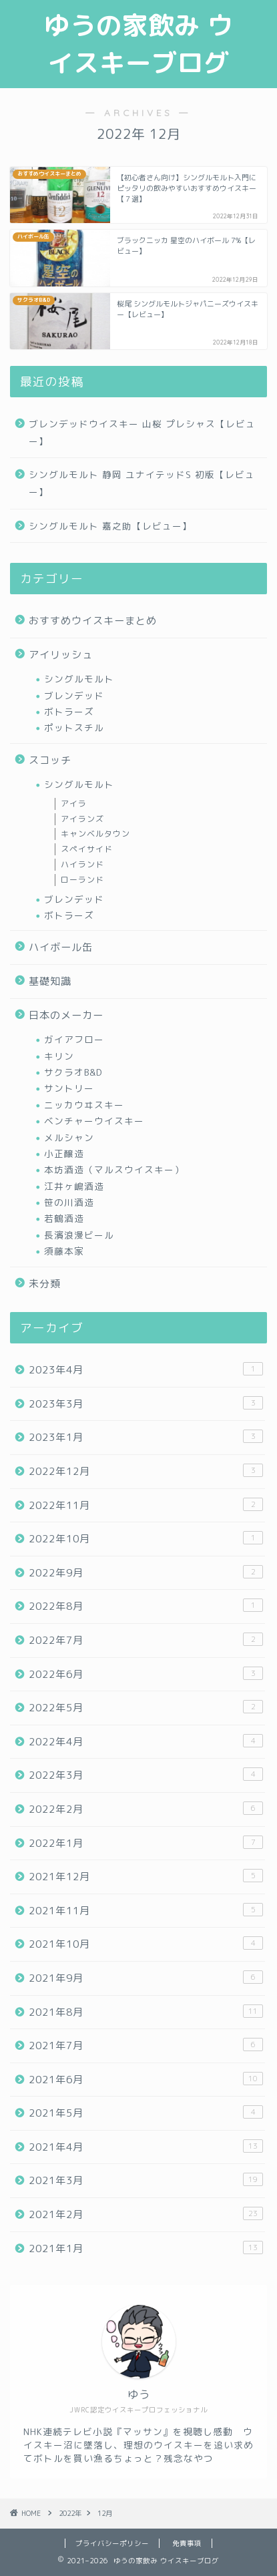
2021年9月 (146, 1977)
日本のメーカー (66, 1015)
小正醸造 (64, 1153)
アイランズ (82, 819)
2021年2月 (146, 2214)
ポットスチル (74, 727)
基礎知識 (50, 981)
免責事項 (187, 2543)
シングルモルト (79, 678)
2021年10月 (146, 1943)
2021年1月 (146, 2248)
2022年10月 (146, 1538)
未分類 (45, 1284)
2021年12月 (146, 1876)
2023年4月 (146, 1369)
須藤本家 (64, 1251)
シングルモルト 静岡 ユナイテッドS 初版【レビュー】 (142, 483)
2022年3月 (146, 1774)
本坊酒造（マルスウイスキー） (114, 1169)
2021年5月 (146, 2112)
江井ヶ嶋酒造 (74, 1186)
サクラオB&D (73, 1072)
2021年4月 (146, 2146)
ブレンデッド (74, 695)
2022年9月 (146, 1572)
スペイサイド (87, 849)
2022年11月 (146, 1505)
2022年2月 (146, 1808)
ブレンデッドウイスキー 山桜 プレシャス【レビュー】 (142, 432)
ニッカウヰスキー (84, 1104)
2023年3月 (146, 1403)
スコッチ (50, 760)
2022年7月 (146, 1640)
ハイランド (82, 864)
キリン (59, 1056)
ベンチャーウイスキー (94, 1120)
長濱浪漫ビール (79, 1235)
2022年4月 (146, 1741)
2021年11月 (146, 1910)
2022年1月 (146, 1843)
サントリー (69, 1088)
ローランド (82, 879)
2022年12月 (146, 1471)
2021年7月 (146, 2045)
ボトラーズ (69, 711)
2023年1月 (146, 1437)
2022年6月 (146, 1674)
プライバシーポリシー (112, 2543)
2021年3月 (146, 2180)
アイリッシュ (61, 655)
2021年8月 (146, 2011)
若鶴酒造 (64, 1218)
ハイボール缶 (61, 947)
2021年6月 (146, 2079)
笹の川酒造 (69, 1202)
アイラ (74, 803)
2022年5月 (146, 1707)
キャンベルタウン (95, 833)
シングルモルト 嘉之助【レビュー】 (110, 525)
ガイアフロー (74, 1039)
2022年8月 (146, 1605)
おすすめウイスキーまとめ (93, 621)
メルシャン (69, 1137)
